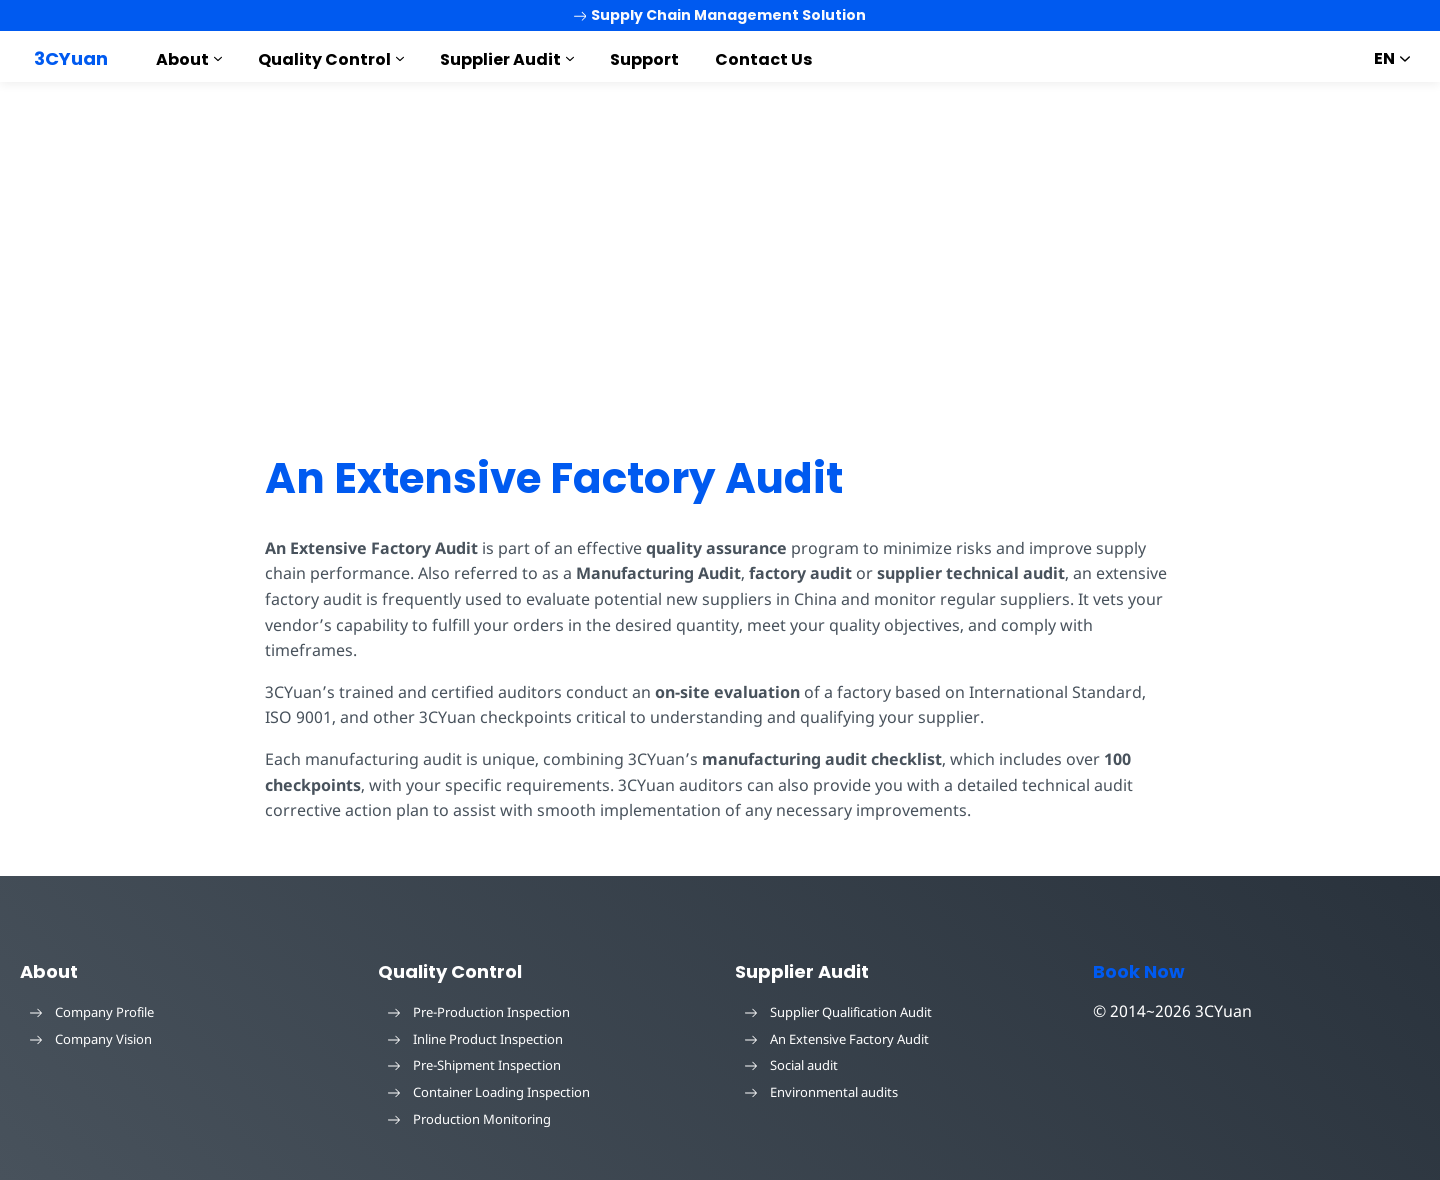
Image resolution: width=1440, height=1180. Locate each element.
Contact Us (763, 59)
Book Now (1139, 971)
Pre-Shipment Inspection (474, 1065)
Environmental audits (821, 1092)
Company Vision (91, 1039)
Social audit (791, 1065)
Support (644, 59)
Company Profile (92, 1012)
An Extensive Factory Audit (554, 478)
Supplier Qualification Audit (838, 1012)
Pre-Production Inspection (479, 1012)
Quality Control (324, 59)
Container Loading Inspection (489, 1092)
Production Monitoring (469, 1119)
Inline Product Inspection (475, 1039)
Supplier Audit (500, 59)
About (182, 59)
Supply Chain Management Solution (720, 15)
